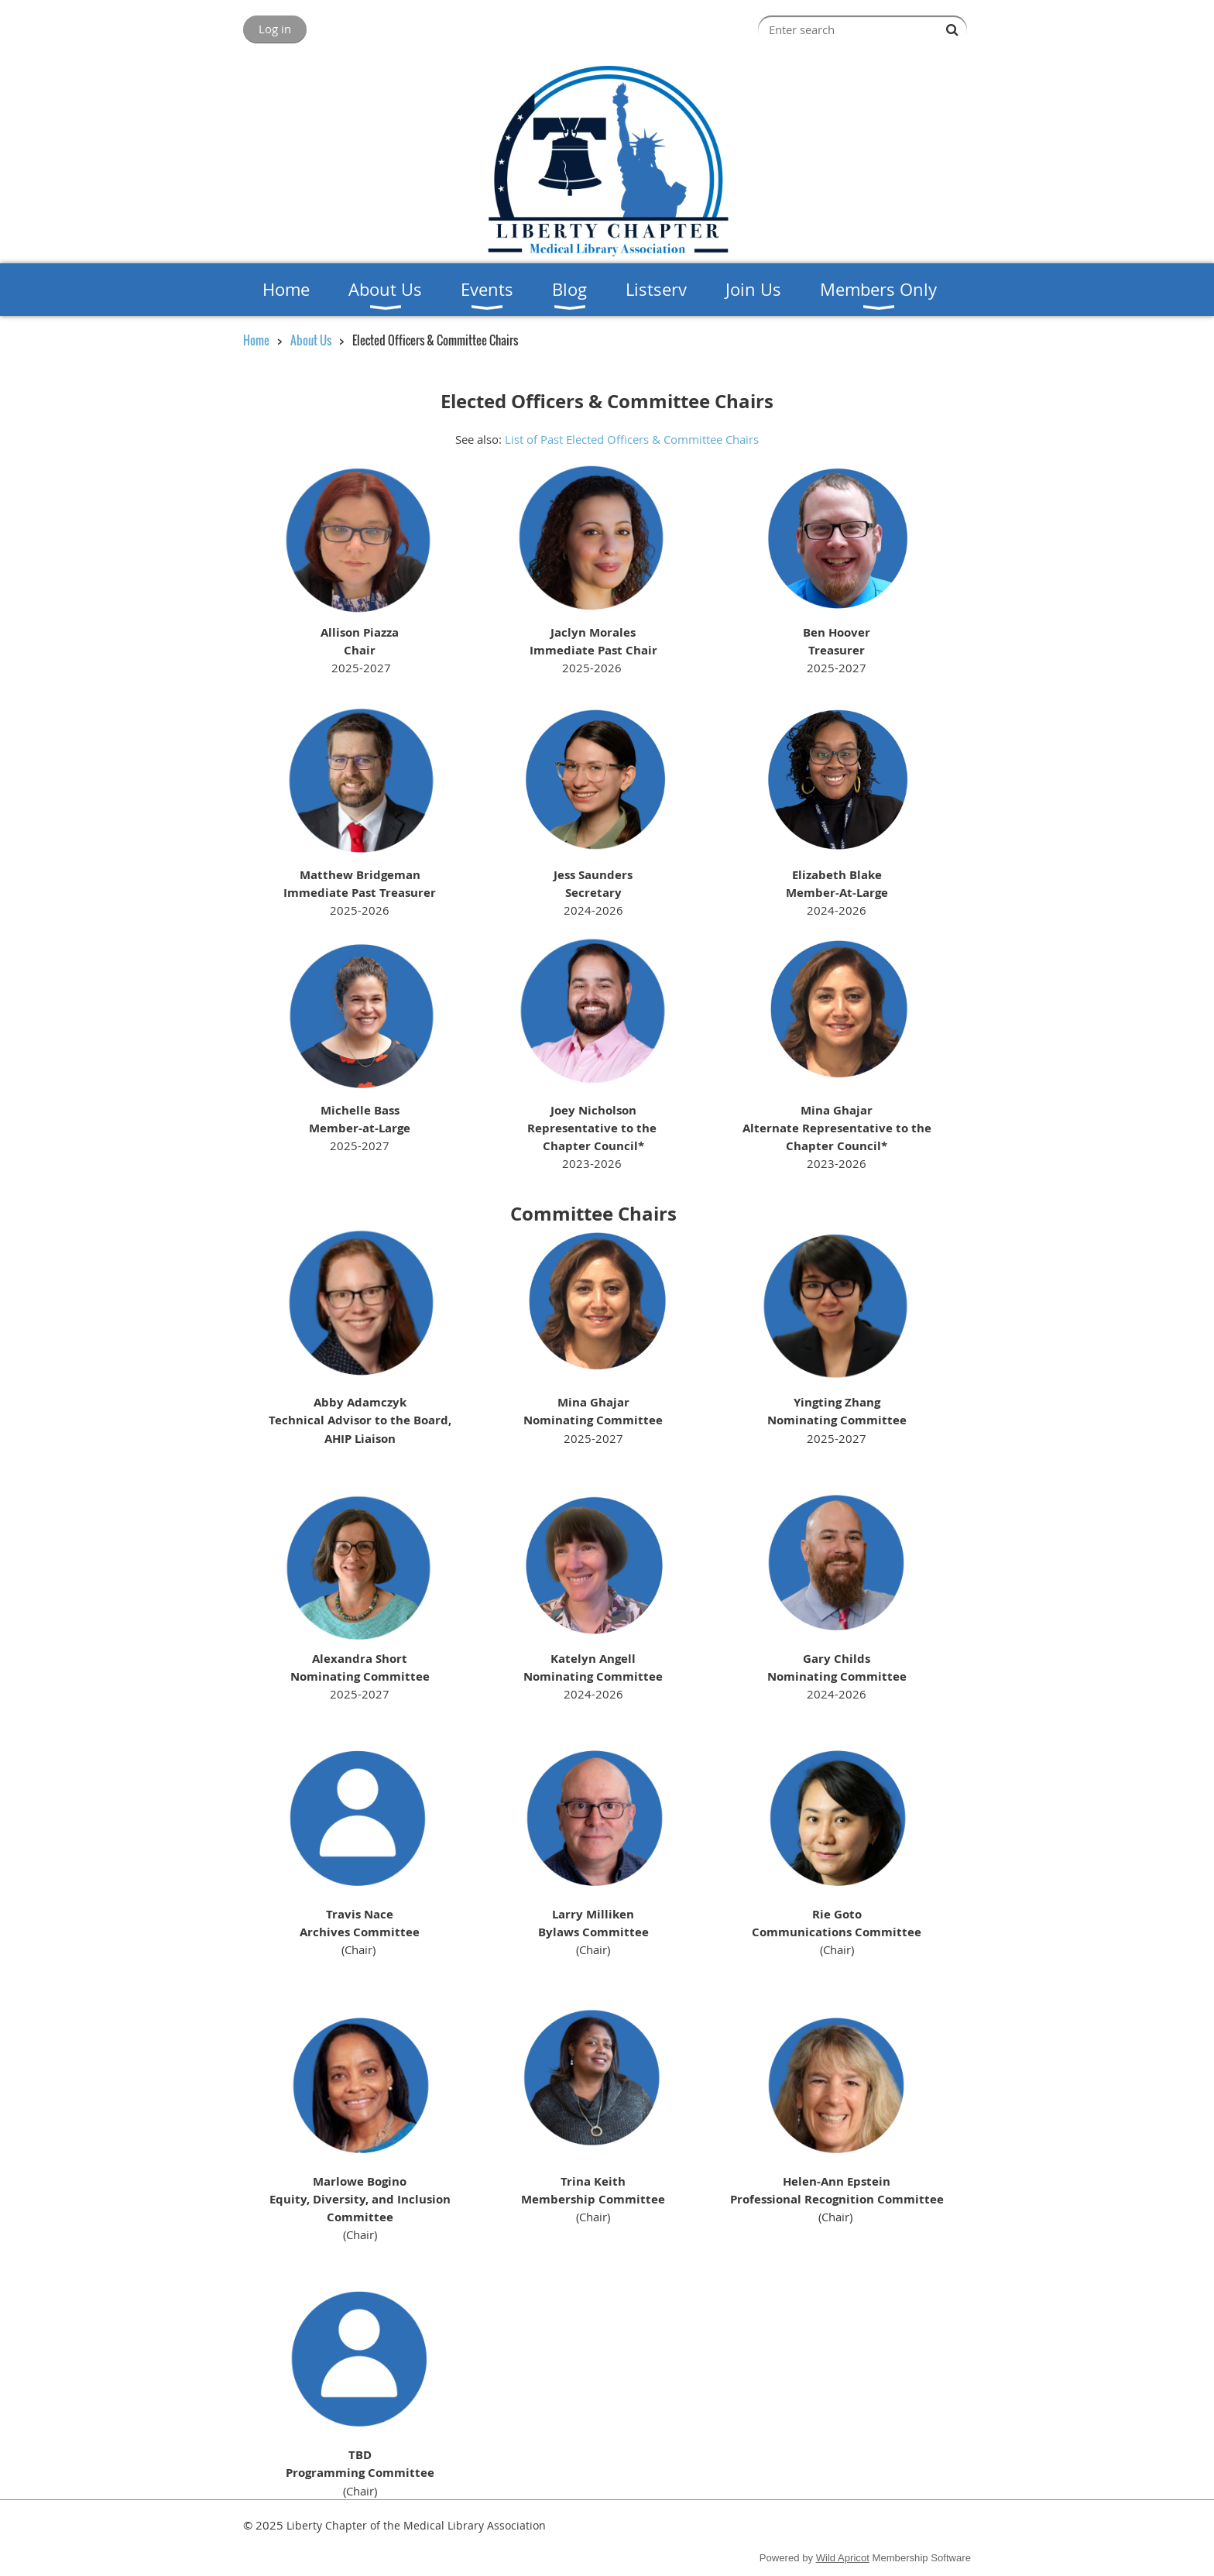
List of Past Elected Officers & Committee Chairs (632, 439)
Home (256, 340)
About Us (310, 340)
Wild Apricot (842, 2558)
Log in (275, 28)
